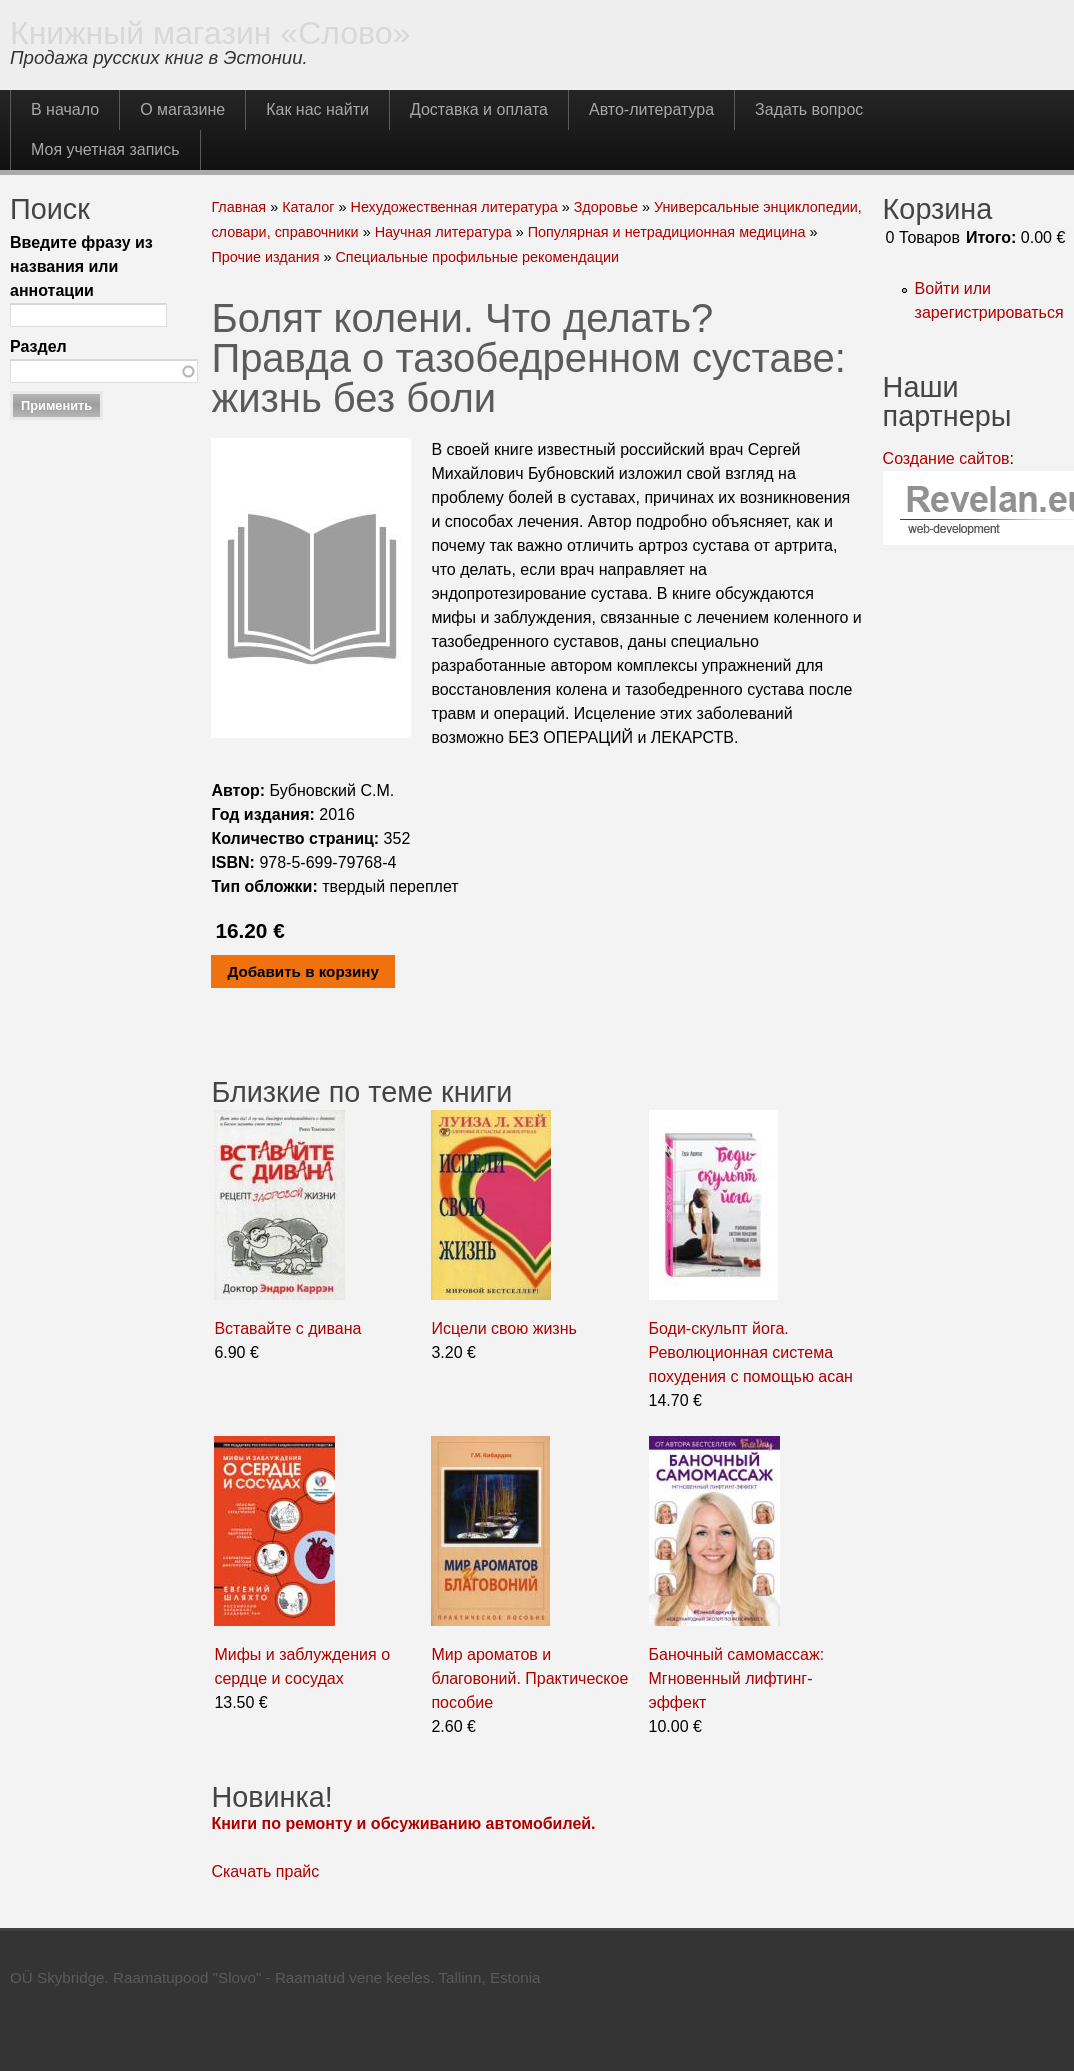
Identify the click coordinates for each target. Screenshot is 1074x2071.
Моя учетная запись (105, 149)
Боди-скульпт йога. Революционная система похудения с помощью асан (751, 1352)
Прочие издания (265, 257)
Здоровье (606, 207)
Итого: (991, 237)
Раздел (38, 346)
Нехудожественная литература (453, 207)
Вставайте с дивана (287, 1328)
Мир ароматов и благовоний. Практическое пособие (529, 1678)
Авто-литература (651, 109)
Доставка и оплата (479, 109)
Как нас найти (317, 109)
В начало (65, 109)
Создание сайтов (946, 458)
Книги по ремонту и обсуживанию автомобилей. (403, 1823)
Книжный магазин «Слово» (210, 33)
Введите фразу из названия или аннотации (81, 266)
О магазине (182, 109)
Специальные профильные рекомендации (477, 257)
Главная (238, 207)
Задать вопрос (809, 109)
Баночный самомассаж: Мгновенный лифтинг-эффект (737, 1678)
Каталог (308, 207)
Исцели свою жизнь (503, 1328)
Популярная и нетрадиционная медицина (667, 232)
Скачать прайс (265, 1871)
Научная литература (443, 232)
